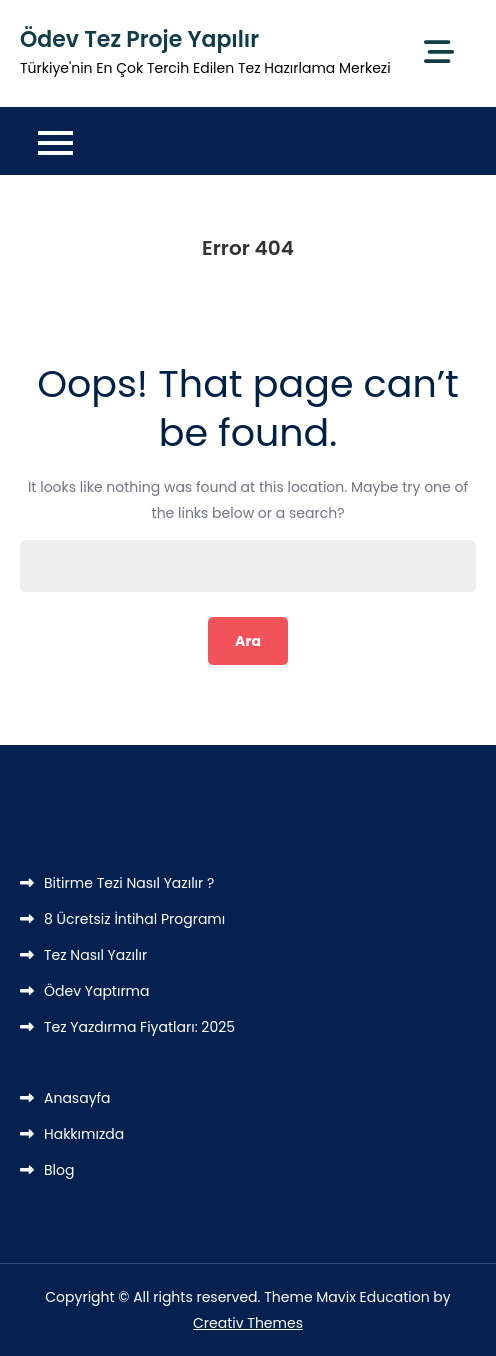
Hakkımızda (84, 1134)
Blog (59, 1170)
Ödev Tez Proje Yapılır (139, 39)
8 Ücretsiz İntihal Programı (134, 919)
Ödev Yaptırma (97, 991)
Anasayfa (77, 1098)
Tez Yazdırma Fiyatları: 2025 (139, 1027)
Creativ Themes (248, 1323)
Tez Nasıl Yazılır (95, 955)
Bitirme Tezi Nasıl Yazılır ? (129, 883)
